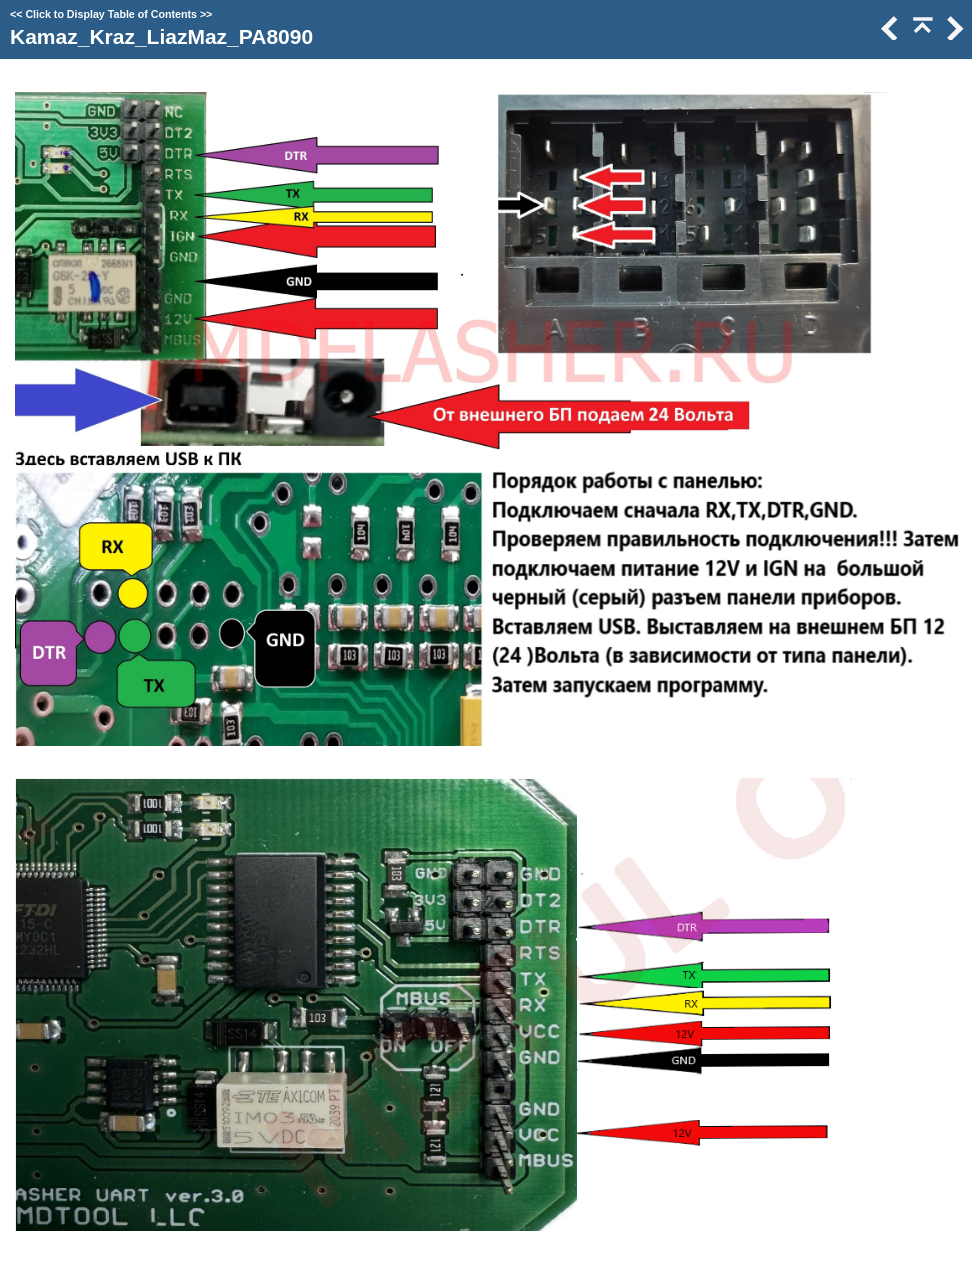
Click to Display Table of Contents (111, 14)
